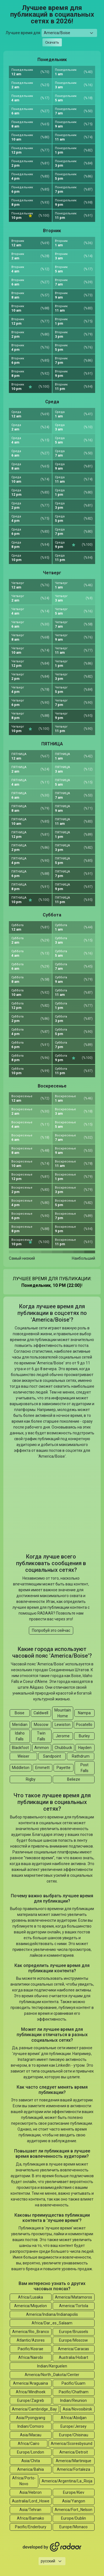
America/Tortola (73, 2306)
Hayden (85, 1747)
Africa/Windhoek (30, 2392)
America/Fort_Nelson (73, 2509)
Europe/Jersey (73, 2426)
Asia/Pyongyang (30, 2417)
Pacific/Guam (73, 2383)
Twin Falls (41, 1736)
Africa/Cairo (28, 2443)
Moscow (41, 1724)
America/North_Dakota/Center (52, 2374)
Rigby (30, 1779)
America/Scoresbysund (71, 2443)
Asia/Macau (30, 2435)
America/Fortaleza (73, 2469)
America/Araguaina (30, 2383)
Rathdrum (81, 1756)
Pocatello (84, 1724)
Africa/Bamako (30, 2518)
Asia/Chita (30, 2461)
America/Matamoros (73, 2297)
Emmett (42, 1767)
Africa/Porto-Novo (24, 2481)
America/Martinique (73, 2461)
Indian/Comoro (30, 2426)
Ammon (41, 1747)
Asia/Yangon (73, 2501)
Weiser (23, 1756)
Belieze (73, 1779)
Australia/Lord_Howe (30, 2501)
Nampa (84, 1713)
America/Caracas (73, 2349)
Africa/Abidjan (74, 2417)
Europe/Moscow (73, 2340)
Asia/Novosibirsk (77, 2409)
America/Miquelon (30, 2306)
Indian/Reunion (73, 2400)
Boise (19, 1713)
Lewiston (62, 1724)
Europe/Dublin (73, 2518)
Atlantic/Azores (31, 2340)
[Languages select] (52, 2561)
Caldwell (41, 1713)
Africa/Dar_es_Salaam (52, 2323)
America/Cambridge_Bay (34, 2409)
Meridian (19, 1724)
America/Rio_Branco (30, 2331)
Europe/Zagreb (30, 2400)
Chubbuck (63, 1747)
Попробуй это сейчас (51, 1630)
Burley (84, 1736)
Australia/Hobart (73, 2357)
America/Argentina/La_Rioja (67, 2481)
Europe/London (30, 2452)
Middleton (20, 1767)
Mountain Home (62, 1713)
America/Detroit (73, 2452)
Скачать (52, 42)
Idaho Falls (20, 1736)
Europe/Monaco (73, 2527)
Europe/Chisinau (73, 2435)
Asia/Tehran (30, 2509)
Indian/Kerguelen (52, 2366)
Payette (63, 1767)
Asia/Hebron (30, 2492)
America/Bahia (30, 2469)
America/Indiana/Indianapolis (52, 2314)
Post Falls (84, 1768)
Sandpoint (52, 1756)
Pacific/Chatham (73, 2392)
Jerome (63, 1736)
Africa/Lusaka (30, 2297)
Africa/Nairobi (30, 2357)
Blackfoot (20, 1747)
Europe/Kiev (73, 2492)
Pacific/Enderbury (30, 2527)
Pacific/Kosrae (30, 2349)
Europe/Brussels (73, 2331)
